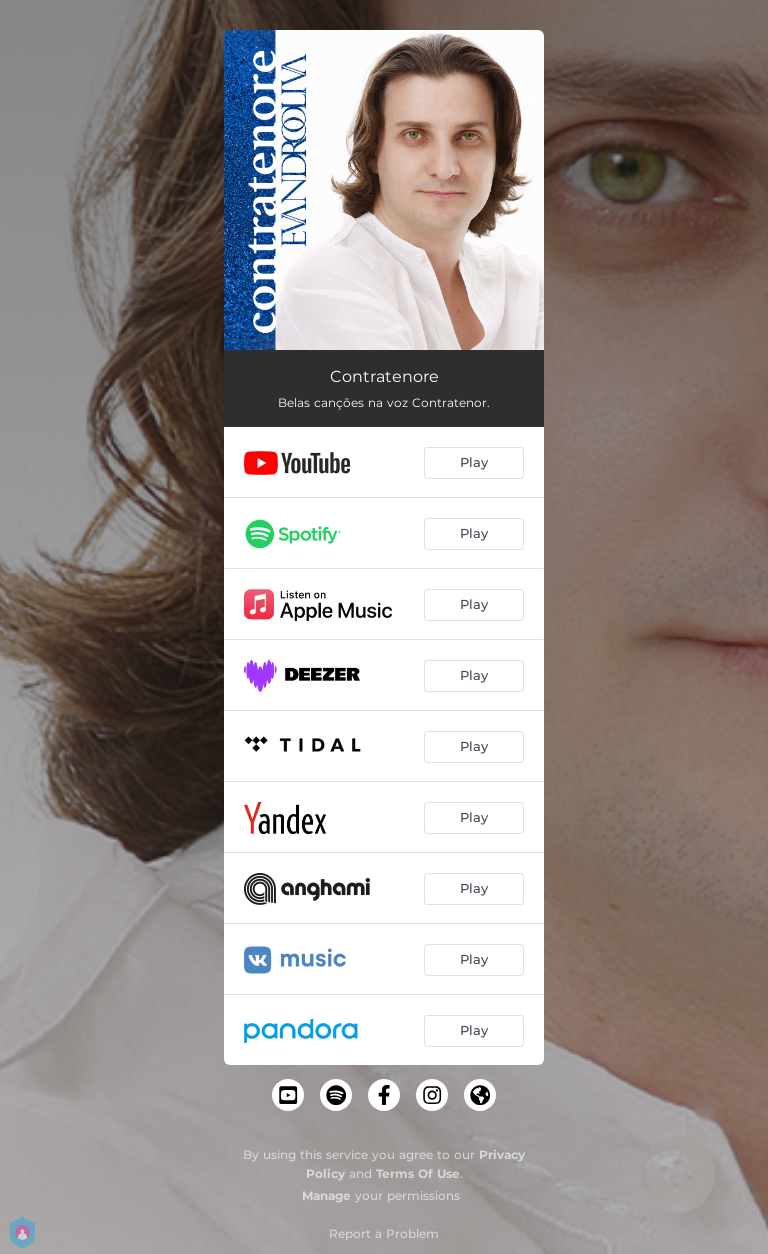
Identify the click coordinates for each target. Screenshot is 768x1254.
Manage (326, 1195)
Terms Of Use (418, 1173)
